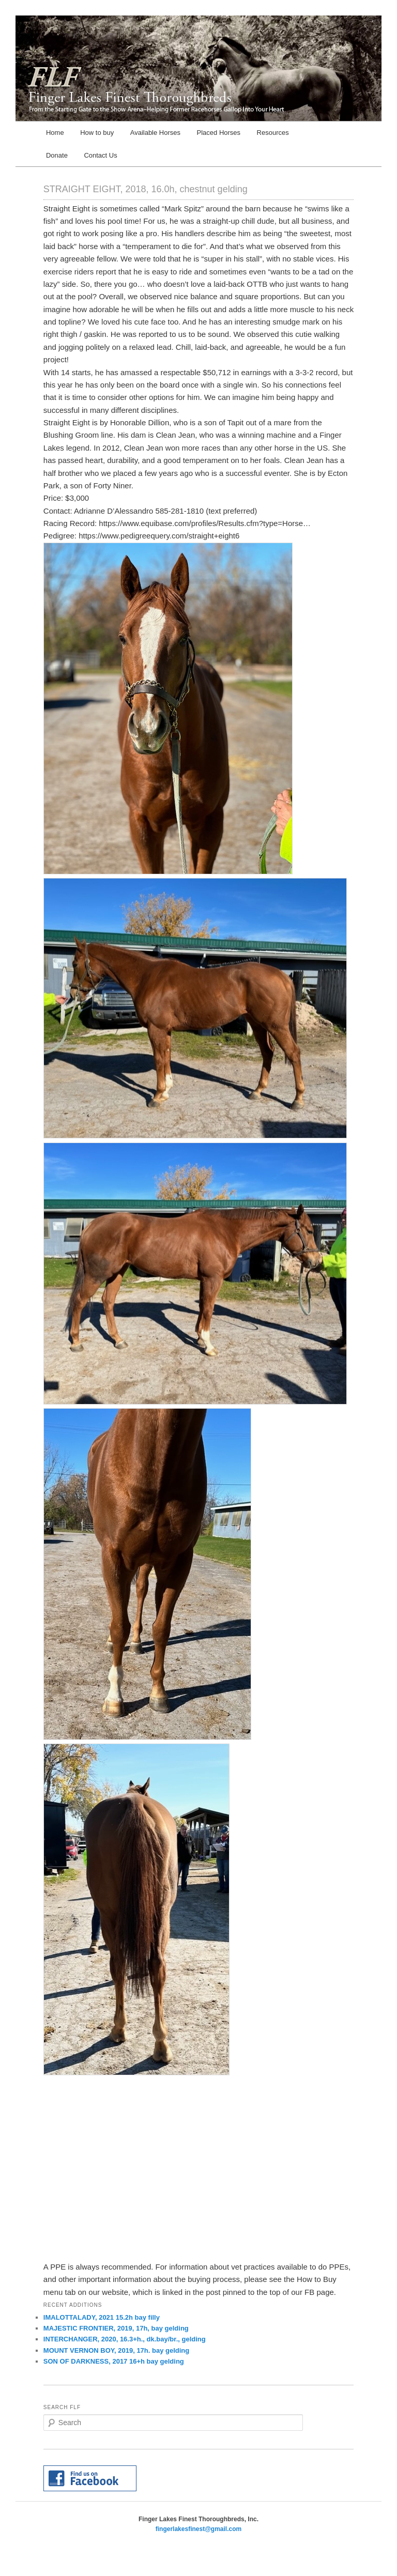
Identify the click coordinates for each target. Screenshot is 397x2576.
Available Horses (155, 132)
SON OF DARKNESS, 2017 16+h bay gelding (113, 2361)
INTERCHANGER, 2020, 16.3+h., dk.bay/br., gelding (124, 2339)
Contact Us (100, 155)
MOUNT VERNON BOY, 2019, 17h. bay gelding (116, 2350)
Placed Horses (219, 132)
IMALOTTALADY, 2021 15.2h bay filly (101, 2317)
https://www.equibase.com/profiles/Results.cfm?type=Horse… (205, 523)
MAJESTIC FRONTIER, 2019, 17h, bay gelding (116, 2328)
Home (55, 132)
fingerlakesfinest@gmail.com (198, 2529)
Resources (273, 132)
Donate (57, 155)
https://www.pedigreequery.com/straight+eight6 (159, 535)
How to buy (97, 132)
